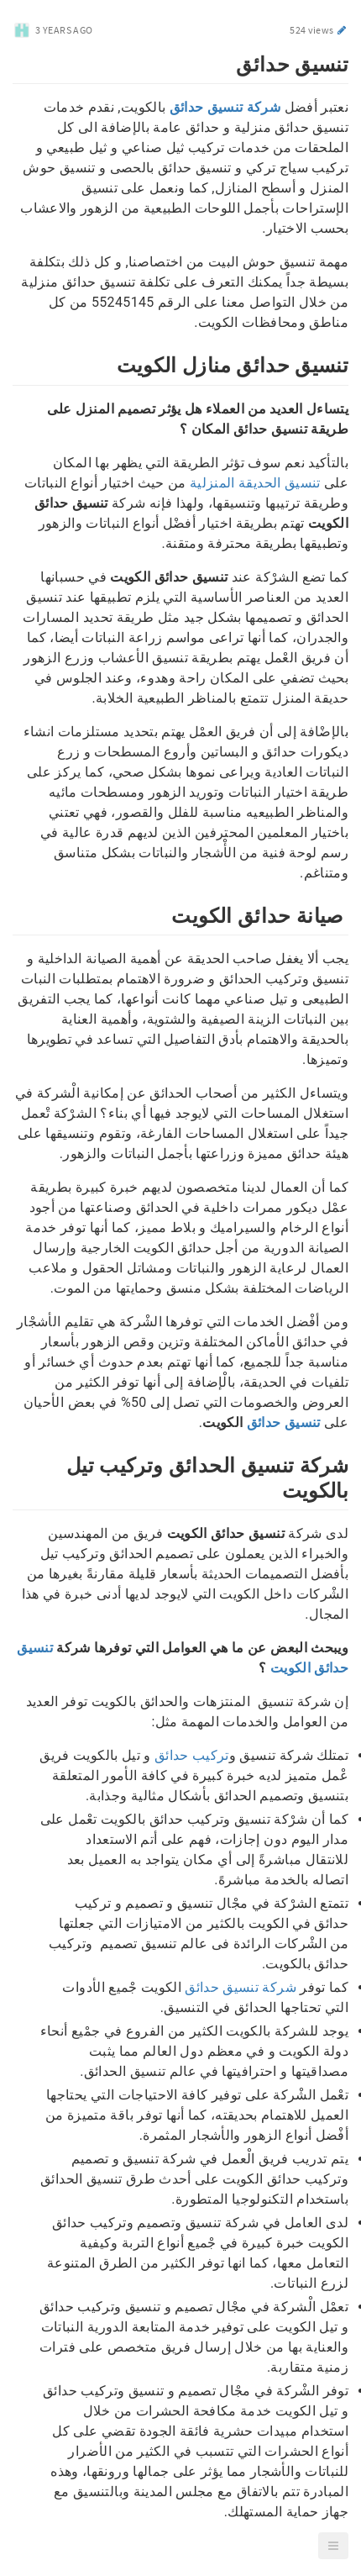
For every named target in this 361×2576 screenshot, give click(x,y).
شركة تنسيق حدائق (240, 1987)
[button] (333, 2545)
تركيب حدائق (191, 1755)
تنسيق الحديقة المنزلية (255, 483)
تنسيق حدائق (284, 1422)
